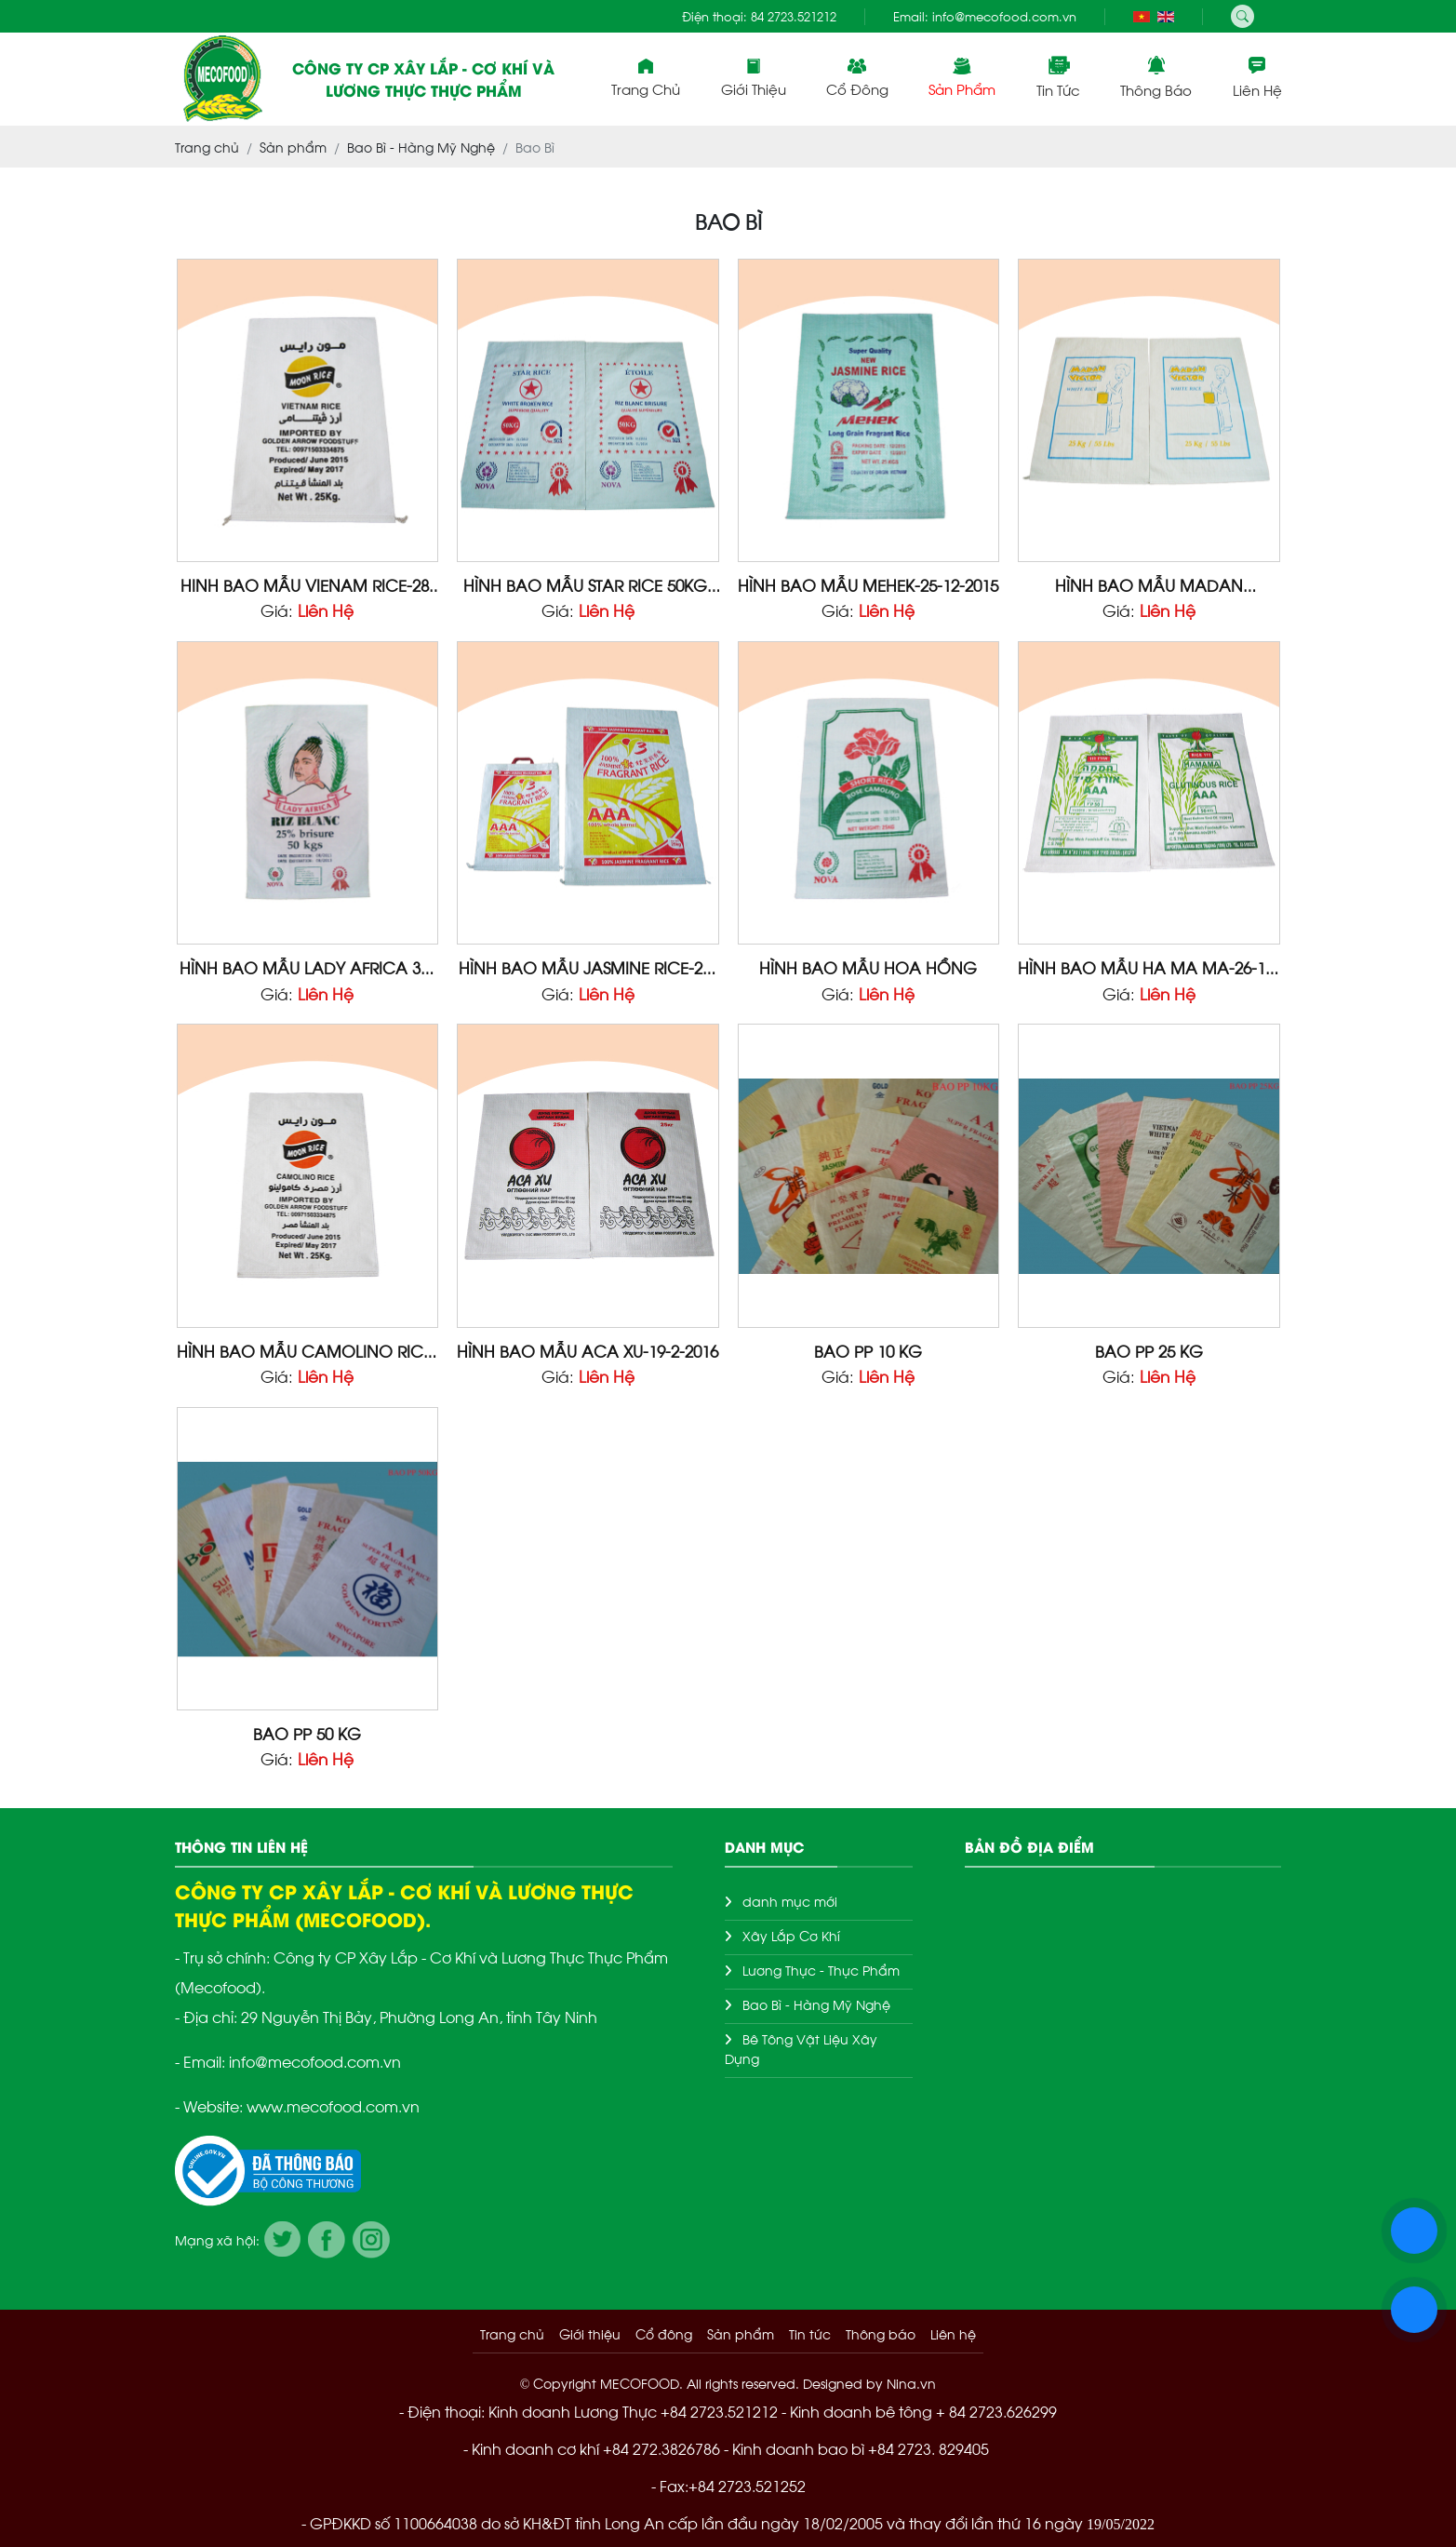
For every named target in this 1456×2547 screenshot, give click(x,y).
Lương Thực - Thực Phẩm (821, 1969)
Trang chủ (645, 77)
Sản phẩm (961, 77)
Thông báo (1156, 77)
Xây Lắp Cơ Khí (791, 1935)
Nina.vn (911, 2383)
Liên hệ (1257, 77)
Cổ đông (857, 77)
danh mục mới (789, 1901)
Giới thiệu (753, 77)
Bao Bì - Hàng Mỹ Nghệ (816, 2004)
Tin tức (1058, 77)
